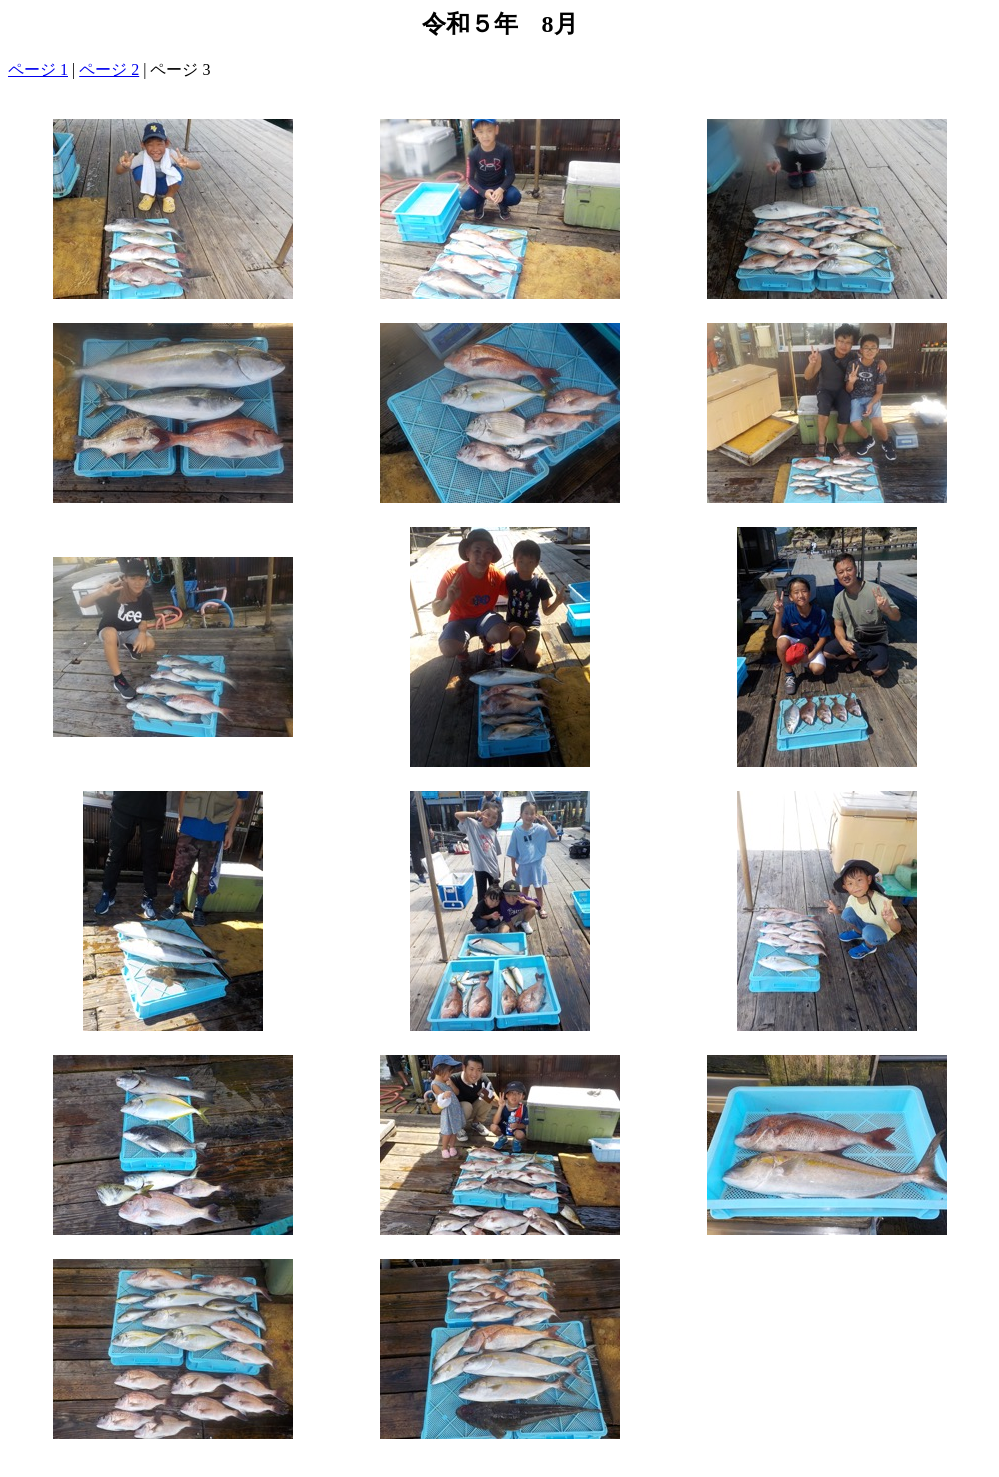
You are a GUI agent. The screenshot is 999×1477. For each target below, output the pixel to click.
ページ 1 (38, 69)
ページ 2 (109, 69)
